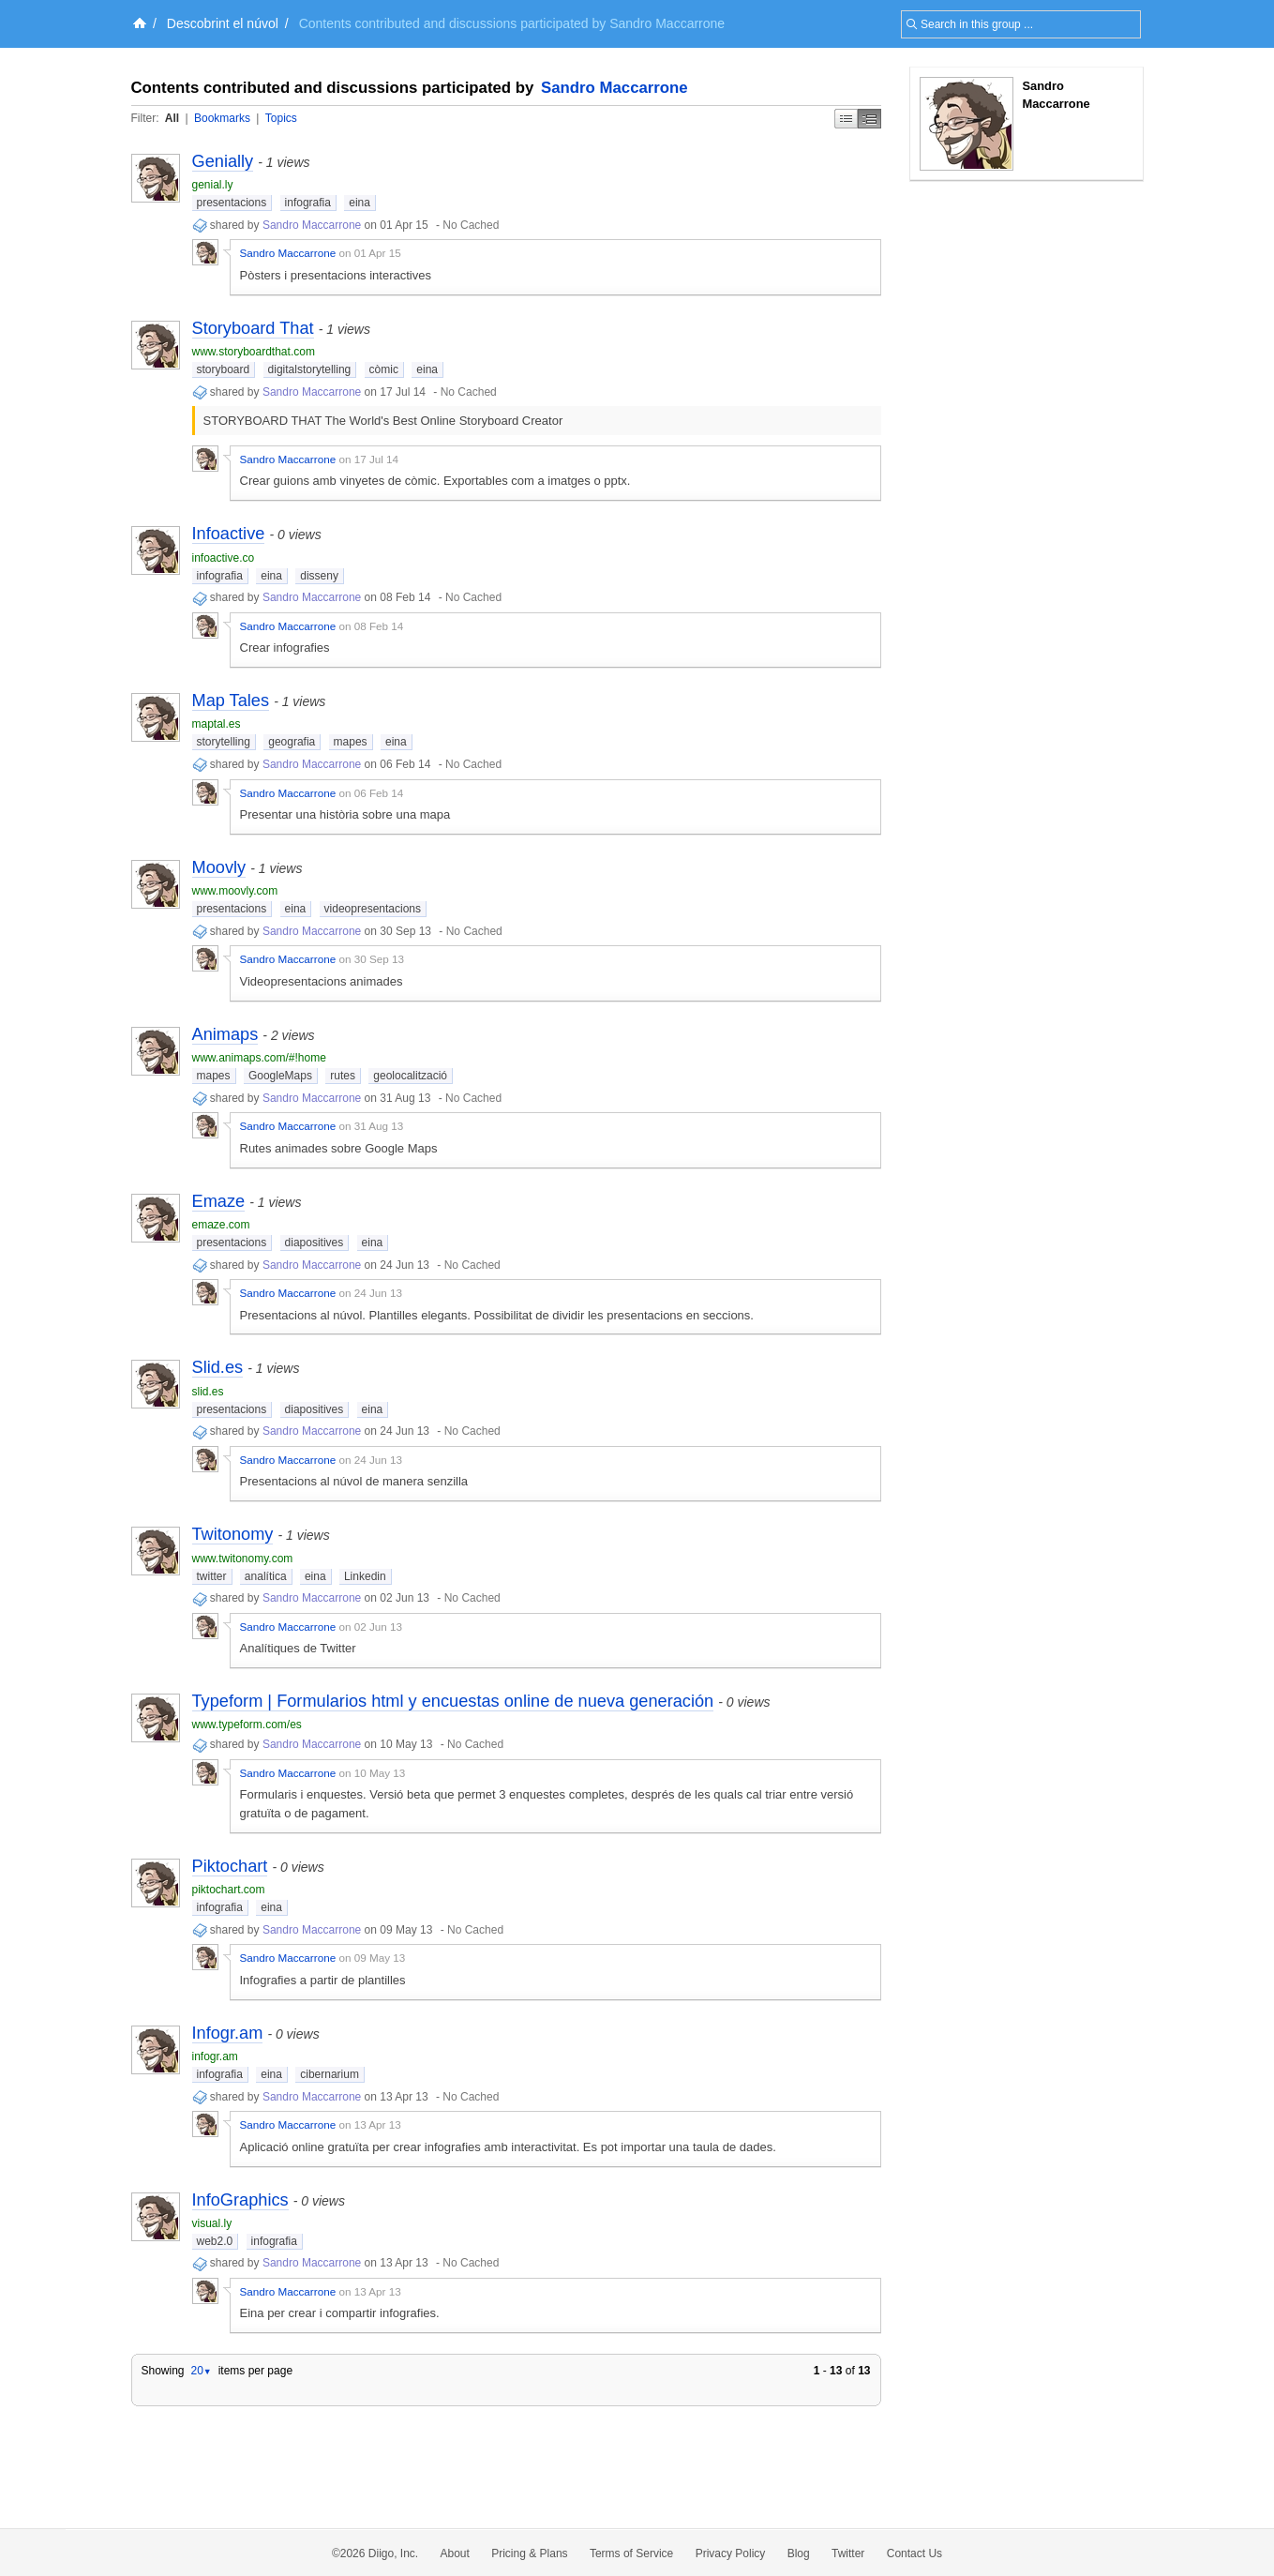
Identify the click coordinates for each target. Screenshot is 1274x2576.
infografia (308, 202)
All (172, 118)
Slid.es (218, 1367)
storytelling (223, 741)
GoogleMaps (280, 1075)
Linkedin (365, 1576)
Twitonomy (233, 1534)
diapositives (314, 1242)
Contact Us (914, 2553)
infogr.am (215, 2056)
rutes (342, 1075)
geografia (291, 741)
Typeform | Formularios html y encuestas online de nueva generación (453, 1701)
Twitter (848, 2553)
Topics (281, 118)
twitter (212, 1576)
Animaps (225, 1034)
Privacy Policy (731, 2553)
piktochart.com (228, 1889)
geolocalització (410, 1075)
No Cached (470, 225)
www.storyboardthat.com (253, 351)
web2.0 (215, 2241)
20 (200, 2370)
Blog (798, 2553)
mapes (350, 741)
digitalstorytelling (310, 369)
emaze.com (221, 1224)
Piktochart (230, 1866)
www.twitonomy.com (242, 1558)
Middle (869, 118)
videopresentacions (372, 908)
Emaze (219, 1201)
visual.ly (212, 2223)
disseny (319, 575)
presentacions (232, 202)
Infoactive (228, 533)
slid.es (208, 1391)
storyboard (223, 369)
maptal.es (216, 724)
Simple (846, 118)
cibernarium (329, 2074)
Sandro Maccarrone (614, 88)
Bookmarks (222, 118)
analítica (266, 1576)
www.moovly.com (235, 890)
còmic (383, 369)
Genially (223, 161)
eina (359, 202)
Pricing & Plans (529, 2553)
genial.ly (212, 184)
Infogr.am (227, 2033)
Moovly (219, 867)
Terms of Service (631, 2553)
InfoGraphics (240, 2200)
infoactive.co (223, 558)
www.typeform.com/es (247, 1724)
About (455, 2553)
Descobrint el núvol (222, 23)
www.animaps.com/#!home (259, 1057)
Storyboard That (253, 328)
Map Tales (231, 700)
